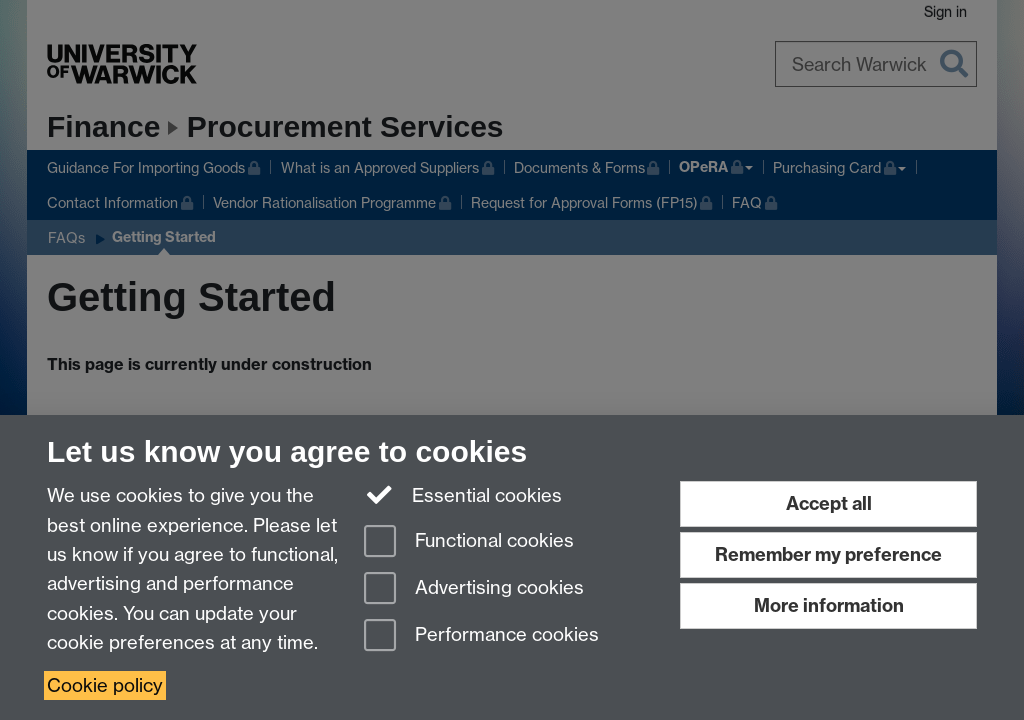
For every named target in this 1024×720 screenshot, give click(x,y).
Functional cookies (469, 542)
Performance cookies (481, 636)
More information (829, 605)
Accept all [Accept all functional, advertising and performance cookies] (829, 503)
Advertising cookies (474, 589)
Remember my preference (828, 554)
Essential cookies (463, 494)
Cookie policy (105, 685)
